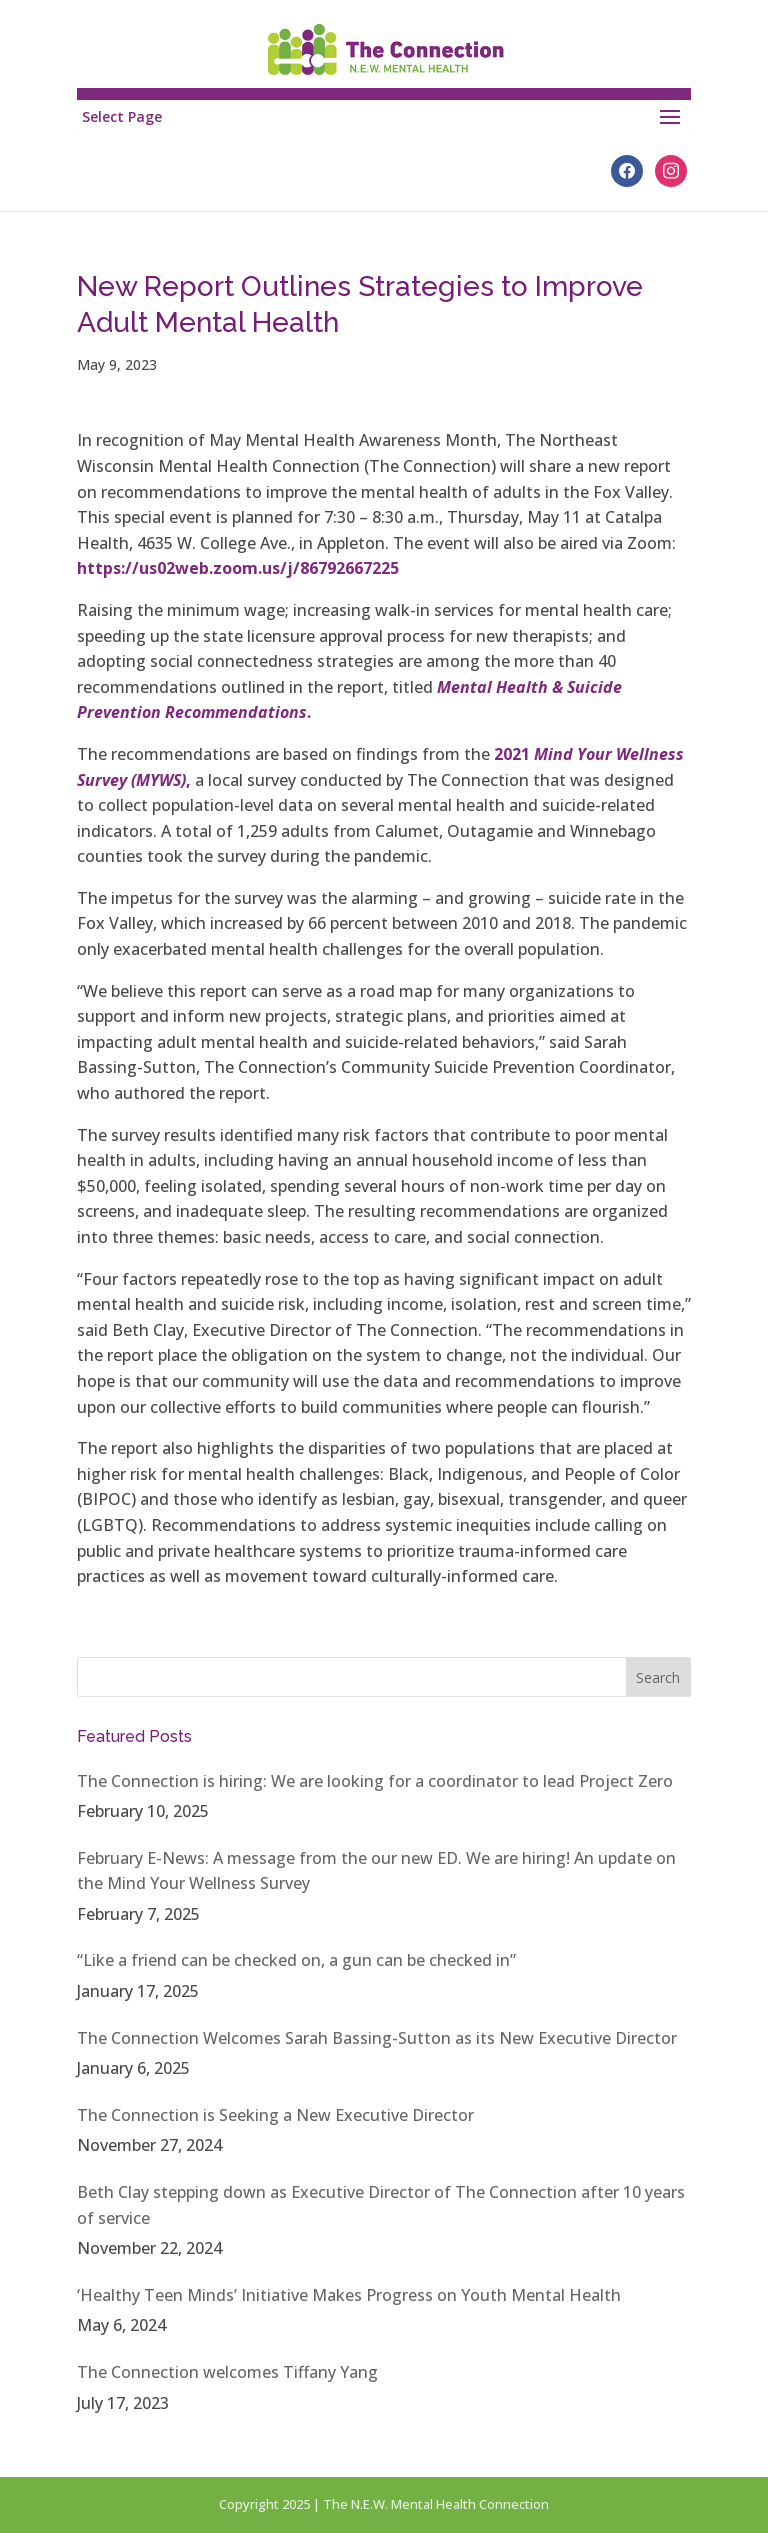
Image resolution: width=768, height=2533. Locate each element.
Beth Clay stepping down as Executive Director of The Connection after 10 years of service (381, 2205)
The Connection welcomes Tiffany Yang (227, 2372)
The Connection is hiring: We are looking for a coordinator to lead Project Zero (375, 1781)
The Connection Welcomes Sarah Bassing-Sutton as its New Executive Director (377, 2038)
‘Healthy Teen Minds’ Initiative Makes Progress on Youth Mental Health (349, 2295)
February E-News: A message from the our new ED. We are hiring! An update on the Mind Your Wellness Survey (376, 1871)
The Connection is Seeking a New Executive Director (275, 2115)
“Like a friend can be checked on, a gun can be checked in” (296, 1960)
